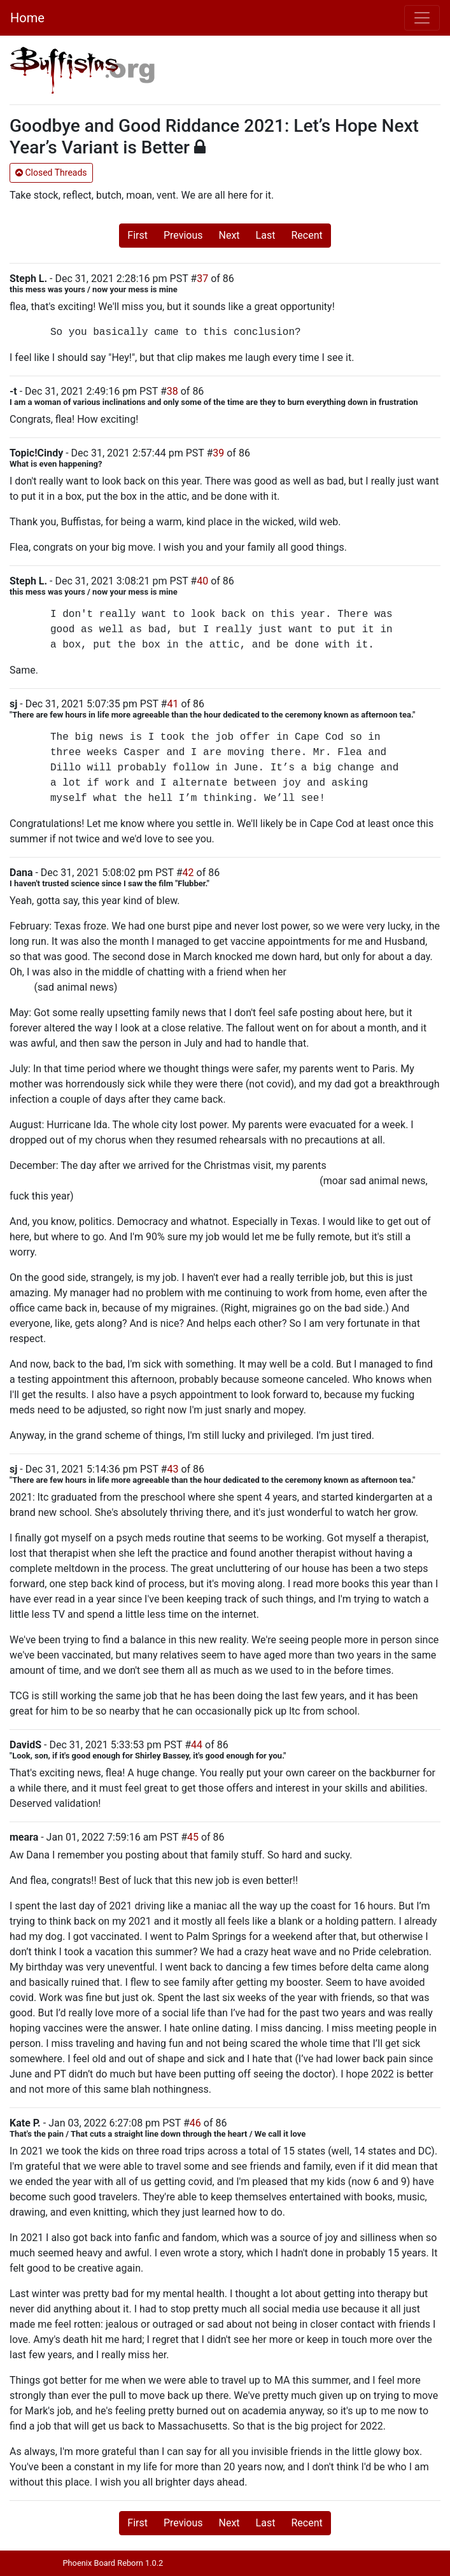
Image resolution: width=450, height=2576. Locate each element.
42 (188, 873)
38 (172, 391)
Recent (306, 235)
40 (202, 581)
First (137, 235)
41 (172, 704)
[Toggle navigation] (422, 18)
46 (195, 2123)
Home (27, 17)
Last (266, 235)
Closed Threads (51, 172)
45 (193, 1837)
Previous (183, 235)
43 (172, 1469)
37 (202, 278)
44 (196, 1745)
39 (218, 453)
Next (229, 235)
